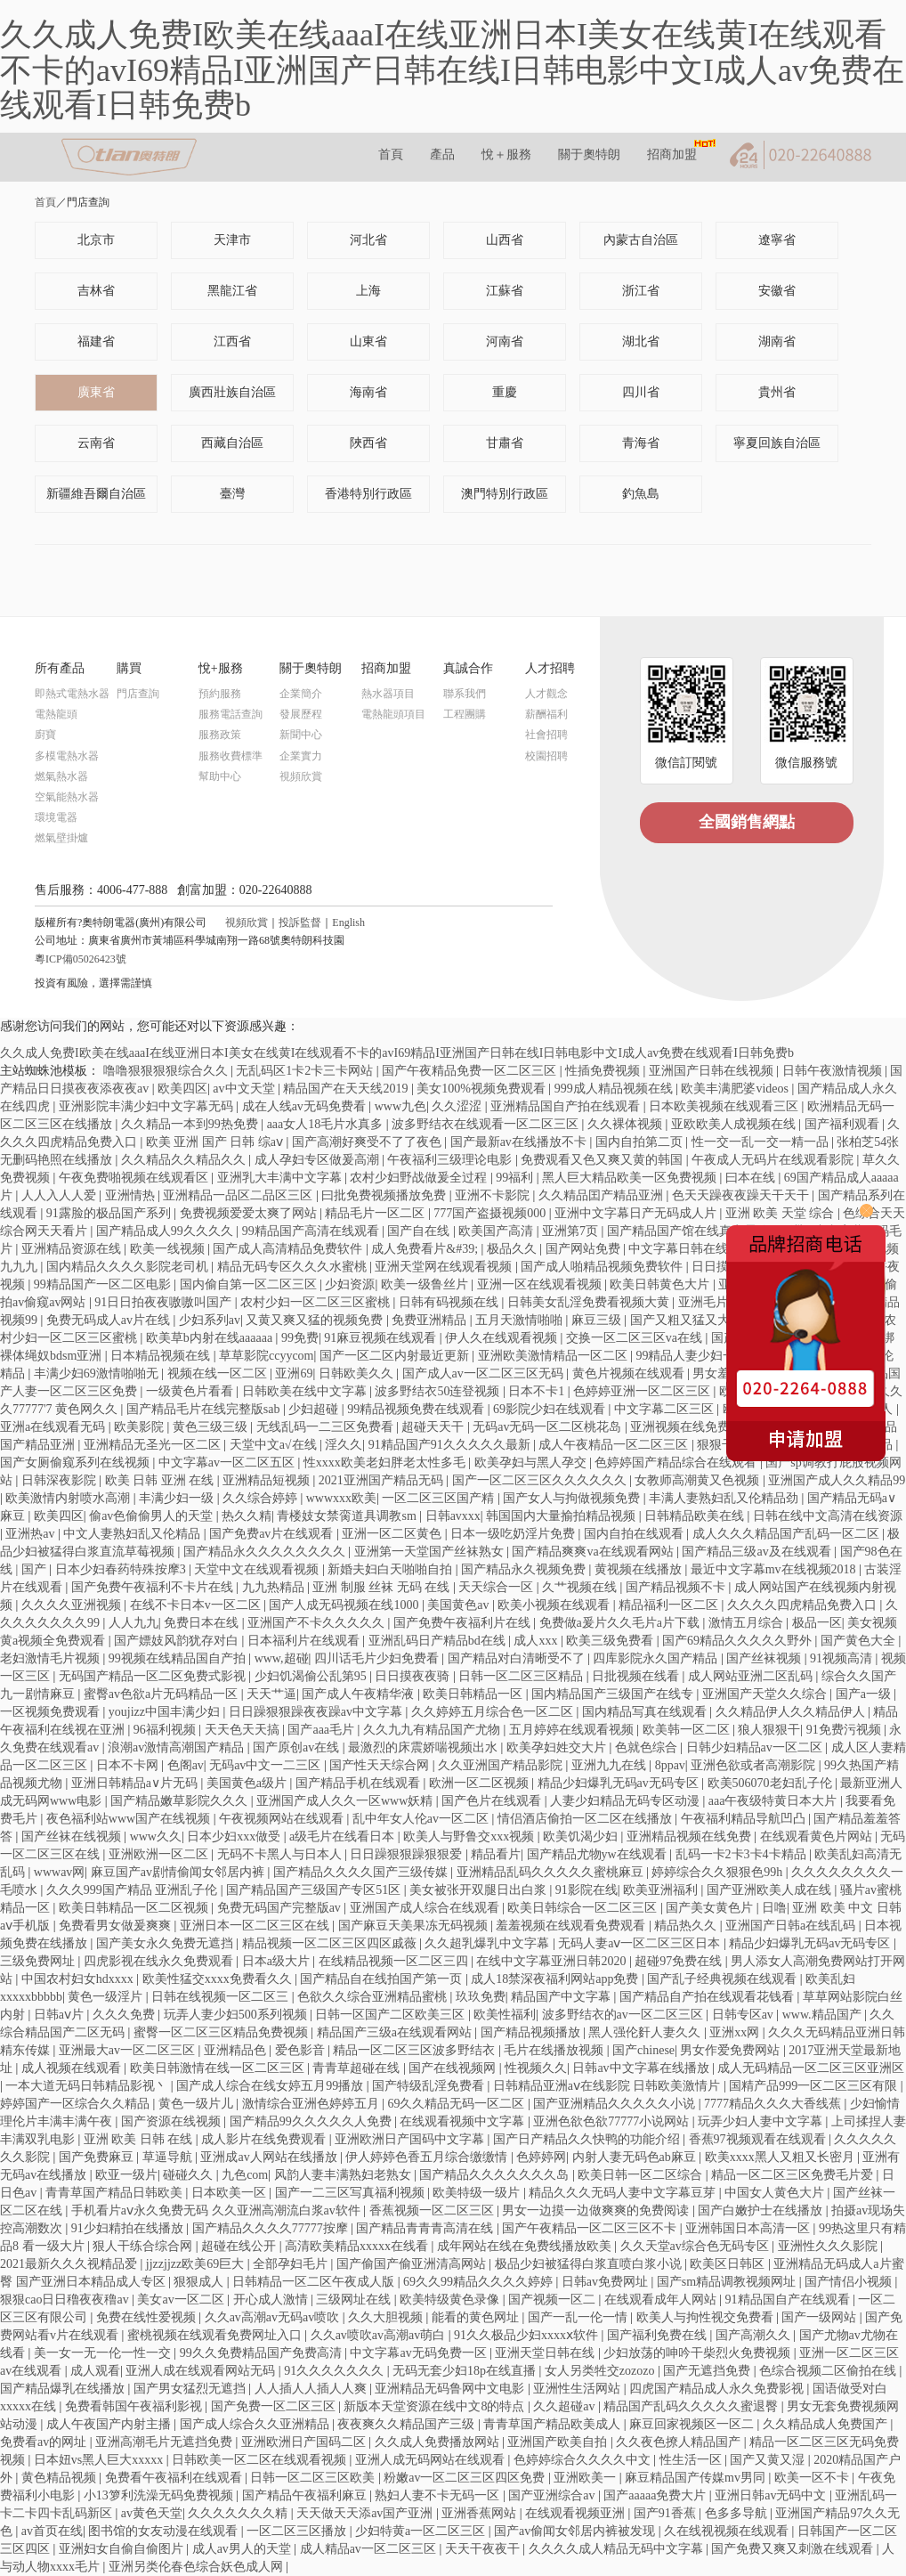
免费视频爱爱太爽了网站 (250, 1213)
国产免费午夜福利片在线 (463, 1622)
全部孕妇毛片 (292, 2264)
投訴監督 (300, 922)
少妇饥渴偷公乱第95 (312, 1676)
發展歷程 (300, 714)
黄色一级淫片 (107, 1996)
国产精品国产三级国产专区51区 (315, 1890)
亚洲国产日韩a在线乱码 (792, 1925)
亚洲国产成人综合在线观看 (426, 1907)
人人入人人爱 (60, 1195)
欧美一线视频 (169, 1248)
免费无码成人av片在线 (110, 1320)
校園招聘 (546, 756)
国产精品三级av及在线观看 (758, 1551)
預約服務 (219, 693)
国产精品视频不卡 (677, 1587)
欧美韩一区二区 (688, 1729)
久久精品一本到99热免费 (191, 1124)
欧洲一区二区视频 (480, 1783)
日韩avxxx (453, 1516)
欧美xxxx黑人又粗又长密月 (781, 2157)
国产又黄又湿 (769, 2459)
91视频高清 (843, 1658)
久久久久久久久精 (239, 2513)
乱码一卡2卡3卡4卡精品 (742, 1854)
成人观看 (95, 2370)
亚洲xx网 (736, 2032)
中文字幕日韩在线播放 (692, 1248)
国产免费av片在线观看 (272, 1533)
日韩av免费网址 (606, 2281)
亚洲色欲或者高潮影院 (755, 1765)
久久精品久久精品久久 (185, 1159)
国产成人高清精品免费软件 (289, 1248)
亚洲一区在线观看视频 (541, 1284)
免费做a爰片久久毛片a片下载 (621, 1622)
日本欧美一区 (230, 2192)
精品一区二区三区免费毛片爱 (794, 2175)
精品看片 (496, 1854)
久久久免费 (125, 2014)
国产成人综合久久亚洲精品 (256, 2424)
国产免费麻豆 (98, 2157)
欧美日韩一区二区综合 (642, 2175)
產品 (442, 154)
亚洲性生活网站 (578, 2388)
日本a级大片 (277, 1961)
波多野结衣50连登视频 (439, 1391)
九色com (245, 2175)
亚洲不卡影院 (494, 1195)
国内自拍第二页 (640, 1142)
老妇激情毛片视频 (51, 1658)
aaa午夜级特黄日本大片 (774, 1801)
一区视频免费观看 (51, 1712)
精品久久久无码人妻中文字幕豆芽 (624, 2192)
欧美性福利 (504, 2014)
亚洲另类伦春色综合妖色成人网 (198, 2566)
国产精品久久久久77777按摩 (272, 2228)
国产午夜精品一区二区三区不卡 (591, 2228)
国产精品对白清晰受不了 (518, 1658)
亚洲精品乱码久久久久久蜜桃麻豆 (552, 1872)
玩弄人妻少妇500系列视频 (237, 2014)
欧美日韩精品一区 (474, 1694)
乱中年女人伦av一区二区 (422, 1818)
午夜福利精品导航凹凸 (745, 1818)
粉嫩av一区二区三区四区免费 (466, 2477)
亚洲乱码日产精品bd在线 (438, 1640)
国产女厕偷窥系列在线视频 (76, 1462)
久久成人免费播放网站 (439, 2442)
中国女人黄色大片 (776, 2192)
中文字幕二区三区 (665, 1409)
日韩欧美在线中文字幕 (306, 1391)
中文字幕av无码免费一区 (419, 2353)
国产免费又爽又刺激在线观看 (794, 2549)
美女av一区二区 (182, 2299)
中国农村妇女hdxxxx (79, 1979)
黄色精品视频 (60, 2477)
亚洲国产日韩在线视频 (713, 1070)
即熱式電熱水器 (72, 693)
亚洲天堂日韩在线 (546, 2353)
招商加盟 (672, 154)
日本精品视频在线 (162, 1355)
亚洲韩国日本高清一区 (749, 2228)
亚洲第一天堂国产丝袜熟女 (430, 1551)
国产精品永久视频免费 (525, 1569)
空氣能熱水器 (67, 797)
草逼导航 (169, 2157)
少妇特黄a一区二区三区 (422, 2531)
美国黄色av (459, 1605)
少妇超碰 (315, 1409)
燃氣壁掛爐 (61, 838)
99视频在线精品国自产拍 (179, 1658)
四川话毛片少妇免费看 (378, 1658)
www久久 (156, 1836)
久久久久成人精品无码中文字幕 (618, 2549)
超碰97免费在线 (680, 1961)
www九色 (400, 1106)
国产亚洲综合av (553, 2495)
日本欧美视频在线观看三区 (725, 1106)
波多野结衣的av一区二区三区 (624, 2014)
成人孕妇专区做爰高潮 (319, 1159)
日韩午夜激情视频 (834, 1070)
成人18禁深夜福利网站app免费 (556, 1979)
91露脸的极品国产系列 (110, 1213)
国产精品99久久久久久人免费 (312, 2121)
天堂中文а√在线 (275, 1444)
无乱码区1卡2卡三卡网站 (306, 1070)
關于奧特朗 (589, 154)
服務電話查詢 (230, 714)
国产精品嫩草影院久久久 (180, 1801)
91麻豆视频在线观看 (382, 1338)
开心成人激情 (272, 2299)
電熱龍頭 (56, 714)
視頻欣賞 (300, 776)
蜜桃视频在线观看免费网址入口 (216, 2335)
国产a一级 (865, 1694)
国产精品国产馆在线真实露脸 (690, 1231)
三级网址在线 (355, 2299)
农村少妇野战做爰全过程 (420, 1177)
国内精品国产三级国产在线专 (614, 1694)
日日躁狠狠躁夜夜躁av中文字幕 (317, 1712)
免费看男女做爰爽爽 (116, 1925)
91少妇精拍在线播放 (129, 2228)
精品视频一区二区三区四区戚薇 (331, 1943)
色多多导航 (738, 2513)
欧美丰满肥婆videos (736, 1088)
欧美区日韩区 (729, 2264)
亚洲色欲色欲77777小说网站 (612, 2121)
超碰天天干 (434, 1427)
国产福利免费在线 (658, 2335)
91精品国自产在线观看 (789, 2299)
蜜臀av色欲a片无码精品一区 (162, 1694)
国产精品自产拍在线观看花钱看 (708, 1996)
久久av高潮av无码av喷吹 (274, 2317)
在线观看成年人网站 (662, 2299)
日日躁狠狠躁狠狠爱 (407, 1854)
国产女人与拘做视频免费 (573, 1498)
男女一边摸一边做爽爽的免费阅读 (597, 2210)
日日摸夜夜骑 (414, 1676)
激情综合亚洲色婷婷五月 (312, 2103)
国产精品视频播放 (532, 2032)
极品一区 (817, 1622)
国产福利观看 (844, 1124)
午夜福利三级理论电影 (451, 1159)
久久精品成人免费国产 (827, 2424)
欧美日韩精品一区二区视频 (135, 1907)
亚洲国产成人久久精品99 (836, 1480)
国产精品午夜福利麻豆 (306, 2495)
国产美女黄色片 (711, 1907)
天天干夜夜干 (484, 2549)
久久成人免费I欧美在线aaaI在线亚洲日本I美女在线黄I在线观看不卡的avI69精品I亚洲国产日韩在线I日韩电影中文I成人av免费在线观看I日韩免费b (452, 70)
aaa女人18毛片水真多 (326, 1124)
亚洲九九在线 (610, 1765)
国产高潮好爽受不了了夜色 (368, 1142)
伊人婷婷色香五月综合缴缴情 (428, 2157)
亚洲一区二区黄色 (393, 1533)
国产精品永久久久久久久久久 (266, 1551)
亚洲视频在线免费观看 (694, 1427)
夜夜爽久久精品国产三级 (407, 2424)
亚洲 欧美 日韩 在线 (140, 2139)
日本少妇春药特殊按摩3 (122, 1569)
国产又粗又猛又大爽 (688, 1320)
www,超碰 (282, 1658)
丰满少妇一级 (178, 1498)
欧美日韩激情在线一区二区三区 (219, 2068)
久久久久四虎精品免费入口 (803, 1605)
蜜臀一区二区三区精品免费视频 (222, 2032)
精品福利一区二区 (670, 1605)
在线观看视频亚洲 (576, 2513)
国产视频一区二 (553, 2299)
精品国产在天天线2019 (347, 1088)
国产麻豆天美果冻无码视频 (414, 1925)
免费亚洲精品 (431, 1320)
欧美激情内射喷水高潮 (69, 1498)
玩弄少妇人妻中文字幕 (762, 2121)
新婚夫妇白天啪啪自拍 (392, 1569)
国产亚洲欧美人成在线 (771, 1890)
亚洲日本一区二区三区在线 (256, 1925)
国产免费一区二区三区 (275, 2406)
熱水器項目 (388, 693)
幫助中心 (219, 776)
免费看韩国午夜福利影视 (135, 2406)
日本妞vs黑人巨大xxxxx (100, 2459)
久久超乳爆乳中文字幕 (489, 1943)
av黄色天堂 (151, 2513)
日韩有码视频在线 (450, 1302)
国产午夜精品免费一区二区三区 (471, 1070)
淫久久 (343, 1444)
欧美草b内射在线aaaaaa (211, 1338)
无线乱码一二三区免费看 (326, 1427)
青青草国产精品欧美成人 (553, 2424)
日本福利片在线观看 (305, 1640)
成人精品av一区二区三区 (370, 2549)
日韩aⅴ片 (60, 2014)
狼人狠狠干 (769, 1729)
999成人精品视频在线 (615, 1088)
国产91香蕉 (667, 2513)
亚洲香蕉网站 (480, 2513)
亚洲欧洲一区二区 (160, 1854)
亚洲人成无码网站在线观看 (431, 2459)
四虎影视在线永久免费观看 (160, 1961)
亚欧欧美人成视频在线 (735, 1124)
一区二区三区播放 (298, 2531)
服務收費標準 (230, 756)
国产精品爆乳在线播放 (64, 2388)
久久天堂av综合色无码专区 (696, 2246)
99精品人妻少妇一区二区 (705, 1355)
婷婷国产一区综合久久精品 (76, 2103)
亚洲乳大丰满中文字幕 (281, 1177)
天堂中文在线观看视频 (258, 1569)
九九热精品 (275, 1587)
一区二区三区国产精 (439, 1498)
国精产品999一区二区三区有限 (815, 2085)
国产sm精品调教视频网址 (728, 2281)
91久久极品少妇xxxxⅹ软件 (528, 2335)
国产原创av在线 (298, 1747)
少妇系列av (209, 1320)
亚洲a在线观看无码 (54, 1427)
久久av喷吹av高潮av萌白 (380, 2335)
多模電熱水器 (67, 756)
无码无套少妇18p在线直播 (465, 2370)
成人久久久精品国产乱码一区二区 (787, 1533)
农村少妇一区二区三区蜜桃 (316, 1302)
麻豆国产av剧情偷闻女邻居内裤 (179, 1872)
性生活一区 (692, 2459)
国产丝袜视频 (765, 1658)
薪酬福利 (546, 714)
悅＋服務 (506, 154)
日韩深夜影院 (60, 1480)
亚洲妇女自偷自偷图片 (123, 2549)
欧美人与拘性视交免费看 (706, 2317)
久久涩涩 (458, 1106)
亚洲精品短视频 (267, 1480)
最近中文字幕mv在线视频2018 (775, 1569)
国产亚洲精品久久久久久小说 (616, 2103)
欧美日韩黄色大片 (661, 1284)
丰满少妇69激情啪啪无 (98, 1373)
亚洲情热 (131, 1195)
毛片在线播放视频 (555, 2050)
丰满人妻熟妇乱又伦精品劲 (725, 1498)
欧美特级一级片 (478, 2192)
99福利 (516, 1177)
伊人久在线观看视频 (503, 1338)
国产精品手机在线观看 (359, 1783)
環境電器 (56, 817)
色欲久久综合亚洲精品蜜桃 (373, 1996)
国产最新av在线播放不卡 (520, 1142)
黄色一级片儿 (197, 2103)
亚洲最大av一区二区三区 (128, 2050)
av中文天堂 (245, 1088)
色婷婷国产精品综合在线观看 (677, 1462)
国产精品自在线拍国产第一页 (382, 1979)
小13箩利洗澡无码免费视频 (160, 2495)
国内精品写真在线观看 (646, 1712)
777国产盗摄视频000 (491, 1213)
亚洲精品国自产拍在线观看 (566, 1106)
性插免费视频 (604, 1070)
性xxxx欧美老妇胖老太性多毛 (386, 1462)
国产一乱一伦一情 (579, 2317)
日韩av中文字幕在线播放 (642, 2068)
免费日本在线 (203, 1622)
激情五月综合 (747, 1622)
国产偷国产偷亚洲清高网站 (412, 2264)
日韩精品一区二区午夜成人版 (315, 2281)
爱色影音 (301, 2050)
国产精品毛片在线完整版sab (204, 1409)
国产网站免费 (585, 1248)
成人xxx (537, 1640)
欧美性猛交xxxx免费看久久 (218, 1979)
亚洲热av (31, 1533)
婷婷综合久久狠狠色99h (718, 1872)
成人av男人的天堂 (243, 2549)
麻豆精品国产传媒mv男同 (696, 2477)
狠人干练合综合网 (144, 2246)
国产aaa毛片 (322, 1729)
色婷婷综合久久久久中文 (584, 2459)
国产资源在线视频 (172, 2121)
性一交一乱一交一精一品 (762, 1142)
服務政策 (219, 734)
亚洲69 (293, 1373)
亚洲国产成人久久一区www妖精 (346, 1801)
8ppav (670, 1765)
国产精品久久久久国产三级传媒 (362, 1872)
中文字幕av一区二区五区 (228, 1462)
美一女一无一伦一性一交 (104, 2353)
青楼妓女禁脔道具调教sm (348, 1516)
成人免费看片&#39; (426, 1248)
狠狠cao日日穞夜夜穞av (66, 2299)
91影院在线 (586, 1890)
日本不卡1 (538, 1391)
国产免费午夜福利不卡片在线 (154, 1587)
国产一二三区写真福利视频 (351, 2192)
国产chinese (643, 2050)
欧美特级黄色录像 (451, 2299)
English (348, 922)
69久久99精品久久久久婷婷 (479, 2281)
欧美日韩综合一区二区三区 (583, 1907)
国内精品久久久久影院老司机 (129, 1266)
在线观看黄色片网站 (818, 1836)
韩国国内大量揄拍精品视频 (562, 1516)
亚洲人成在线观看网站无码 (202, 2370)
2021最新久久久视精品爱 (70, 2264)
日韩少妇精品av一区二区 (756, 1747)
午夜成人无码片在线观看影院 (774, 1159)
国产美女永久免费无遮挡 (166, 1943)
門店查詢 (138, 693)
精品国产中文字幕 (562, 1996)
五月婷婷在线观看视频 (573, 1729)
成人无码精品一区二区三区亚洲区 (810, 2068)
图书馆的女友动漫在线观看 (164, 2531)
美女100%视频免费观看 (482, 1088)
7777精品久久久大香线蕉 (774, 2103)
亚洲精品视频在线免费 (691, 1836)
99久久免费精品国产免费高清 (262, 2353)
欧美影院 (140, 1427)
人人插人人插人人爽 (312, 2388)
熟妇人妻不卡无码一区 (439, 2495)
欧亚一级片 (126, 2175)
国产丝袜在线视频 (73, 1836)
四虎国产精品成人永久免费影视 (718, 2388)
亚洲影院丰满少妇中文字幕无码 (148, 1106)
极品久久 (513, 1248)
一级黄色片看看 (191, 1391)
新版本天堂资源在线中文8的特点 (436, 2406)
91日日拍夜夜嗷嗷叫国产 (164, 1302)
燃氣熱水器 (61, 776)
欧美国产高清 (497, 1231)
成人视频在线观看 (73, 2068)
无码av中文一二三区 (266, 1765)
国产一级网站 (820, 2317)
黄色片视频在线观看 (630, 1373)
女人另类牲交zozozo (601, 2370)
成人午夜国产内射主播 (110, 2424)
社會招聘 (546, 734)
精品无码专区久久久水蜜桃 (293, 1266)
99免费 (300, 1338)
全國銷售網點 (747, 822)
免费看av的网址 (45, 2442)
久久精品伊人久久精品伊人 (792, 1712)
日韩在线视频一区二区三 (221, 1996)
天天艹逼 (271, 1694)
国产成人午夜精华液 (359, 1694)
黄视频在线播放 (640, 1569)
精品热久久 (687, 1925)
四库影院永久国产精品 (657, 1658)
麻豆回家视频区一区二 (693, 2424)
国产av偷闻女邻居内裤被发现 (576, 2531)
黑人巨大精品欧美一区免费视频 (631, 1177)
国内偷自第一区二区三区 (250, 1284)
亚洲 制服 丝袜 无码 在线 (382, 1587)
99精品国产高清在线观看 (312, 1231)
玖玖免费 (481, 1996)
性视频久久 (536, 2068)
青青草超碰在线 (357, 2068)
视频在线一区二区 (219, 1373)
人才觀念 (546, 693)
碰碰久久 (189, 2175)
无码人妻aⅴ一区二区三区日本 (641, 1943)
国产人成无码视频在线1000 (345, 1605)
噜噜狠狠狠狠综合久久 (167, 1070)
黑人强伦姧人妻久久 (646, 2032)
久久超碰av (565, 2406)
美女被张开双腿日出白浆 (479, 1890)
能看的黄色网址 (477, 2317)
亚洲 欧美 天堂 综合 (781, 1213)
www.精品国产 (823, 2014)
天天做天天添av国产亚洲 (366, 2513)
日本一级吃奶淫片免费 (514, 1533)
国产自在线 (420, 1231)
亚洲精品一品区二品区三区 (239, 1195)
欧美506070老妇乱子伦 (772, 1783)
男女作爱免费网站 (731, 2050)
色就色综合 (648, 1747)
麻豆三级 (598, 1320)
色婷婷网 (541, 2157)
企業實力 (300, 756)
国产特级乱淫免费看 (430, 2085)
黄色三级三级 (212, 1427)
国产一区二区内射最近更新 (396, 1355)
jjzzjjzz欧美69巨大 (196, 2264)
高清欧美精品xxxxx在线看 (358, 2246)
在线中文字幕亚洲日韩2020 (552, 1961)
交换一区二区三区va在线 (636, 1338)
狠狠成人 (200, 2281)
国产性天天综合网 (381, 1765)
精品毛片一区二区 (376, 1213)
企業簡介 (300, 693)
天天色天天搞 (244, 1729)
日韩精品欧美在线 (696, 1516)
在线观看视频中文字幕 (464, 2121)
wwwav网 (59, 1872)
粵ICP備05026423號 (80, 959)
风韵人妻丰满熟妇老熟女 (344, 2175)
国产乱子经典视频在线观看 (723, 1979)
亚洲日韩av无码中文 (772, 2495)
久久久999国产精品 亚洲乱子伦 (133, 1890)
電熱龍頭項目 (393, 714)
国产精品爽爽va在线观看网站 (594, 1551)
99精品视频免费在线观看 (417, 1409)
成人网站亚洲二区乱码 (752, 1676)
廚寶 (45, 734)
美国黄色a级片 (248, 1783)
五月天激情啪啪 (520, 1320)
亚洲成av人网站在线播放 (270, 2157)
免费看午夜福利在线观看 (175, 2477)
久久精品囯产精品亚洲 (602, 1195)
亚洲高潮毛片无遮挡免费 (165, 2442)
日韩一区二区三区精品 (522, 1676)
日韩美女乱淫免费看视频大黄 (590, 1302)
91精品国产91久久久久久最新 (451, 1444)
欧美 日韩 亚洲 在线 (161, 1480)
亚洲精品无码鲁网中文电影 (451, 2388)
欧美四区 (182, 1088)
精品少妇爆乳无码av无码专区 (620, 1783)
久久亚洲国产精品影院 (502, 1765)
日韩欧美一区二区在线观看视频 (261, 2459)
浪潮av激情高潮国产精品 (177, 1747)
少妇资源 (350, 1284)
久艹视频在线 (581, 1587)
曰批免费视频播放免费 (385, 1195)
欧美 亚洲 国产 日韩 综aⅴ (216, 1142)
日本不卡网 (129, 1765)
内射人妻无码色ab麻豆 (636, 2157)
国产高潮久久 (755, 2335)
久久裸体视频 (626, 1124)
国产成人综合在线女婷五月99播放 (271, 2085)
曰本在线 (752, 1177)
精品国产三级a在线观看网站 (396, 2032)
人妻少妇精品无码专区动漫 (626, 1801)
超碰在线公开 (240, 2246)
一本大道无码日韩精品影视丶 (88, 2085)
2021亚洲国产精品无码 (383, 1480)
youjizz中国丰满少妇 (166, 1712)
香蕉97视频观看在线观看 (759, 2139)
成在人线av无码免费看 (305, 1106)
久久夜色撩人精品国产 (680, 2442)
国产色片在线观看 (493, 1801)
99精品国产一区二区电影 (104, 1284)
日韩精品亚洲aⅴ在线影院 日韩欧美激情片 (608, 2085)
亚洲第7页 (572, 1231)
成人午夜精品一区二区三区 (615, 1444)
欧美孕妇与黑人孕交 (532, 1462)
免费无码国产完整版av (280, 1907)
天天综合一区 (497, 1587)
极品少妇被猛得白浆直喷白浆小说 (590, 2264)
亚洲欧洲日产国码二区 (305, 2442)
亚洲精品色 (237, 2050)
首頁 (390, 154)
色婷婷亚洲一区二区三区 (643, 1391)
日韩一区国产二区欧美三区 (391, 2014)
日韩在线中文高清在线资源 (827, 1516)
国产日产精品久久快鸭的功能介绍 (588, 2139)
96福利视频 (166, 1729)
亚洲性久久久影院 (829, 2246)
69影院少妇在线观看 (551, 1409)
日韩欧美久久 (358, 1373)
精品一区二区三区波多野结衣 (415, 2050)
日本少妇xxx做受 (235, 1836)
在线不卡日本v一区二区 (197, 1605)
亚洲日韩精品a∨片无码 (136, 1783)
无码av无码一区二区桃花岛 (549, 1427)
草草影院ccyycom (266, 1355)
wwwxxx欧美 (341, 1498)
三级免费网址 (39, 1961)
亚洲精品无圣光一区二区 (154, 1444)
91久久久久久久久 (335, 2370)
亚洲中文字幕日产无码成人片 (637, 1213)
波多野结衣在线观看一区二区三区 (487, 1124)
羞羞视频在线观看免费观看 (572, 1925)
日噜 (774, 1907)
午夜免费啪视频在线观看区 (135, 1177)
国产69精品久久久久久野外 (738, 1640)
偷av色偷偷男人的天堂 (152, 1516)
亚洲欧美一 (586, 2477)
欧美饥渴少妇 (582, 1836)
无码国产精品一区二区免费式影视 (154, 1676)
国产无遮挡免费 (708, 2370)
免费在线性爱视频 (147, 2317)
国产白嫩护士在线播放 (762, 2210)
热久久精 (246, 1516)
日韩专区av (744, 2014)
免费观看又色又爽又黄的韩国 (603, 1159)
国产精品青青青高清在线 (426, 2228)
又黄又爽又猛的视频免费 (316, 1320)
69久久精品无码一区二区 (457, 2103)
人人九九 (133, 1622)
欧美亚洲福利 (662, 1890)
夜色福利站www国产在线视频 (130, 1818)
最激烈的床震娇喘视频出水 (424, 1747)
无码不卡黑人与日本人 (281, 1854)
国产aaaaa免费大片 (656, 2495)
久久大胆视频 (387, 2317)
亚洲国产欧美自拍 (559, 2442)
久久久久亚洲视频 (73, 1605)
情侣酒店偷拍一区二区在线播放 (586, 1818)
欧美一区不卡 (813, 2477)
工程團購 (464, 714)
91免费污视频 (845, 1729)
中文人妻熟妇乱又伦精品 (133, 1533)
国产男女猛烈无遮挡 (191, 2388)
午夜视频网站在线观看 (283, 1818)
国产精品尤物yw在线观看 (598, 1854)
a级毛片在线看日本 (343, 1836)
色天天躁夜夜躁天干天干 (742, 1195)
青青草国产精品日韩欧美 (115, 2192)
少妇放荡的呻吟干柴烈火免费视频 (698, 2353)
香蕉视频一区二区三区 (433, 2210)
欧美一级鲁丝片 (426, 1284)
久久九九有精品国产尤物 (433, 1729)
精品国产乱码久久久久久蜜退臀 (692, 2406)
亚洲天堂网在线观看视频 (445, 1266)
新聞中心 (300, 734)
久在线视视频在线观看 (728, 2531)
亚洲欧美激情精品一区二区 (554, 1355)
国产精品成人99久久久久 (166, 1231)
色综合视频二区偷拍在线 (829, 2370)
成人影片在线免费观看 (265, 2139)
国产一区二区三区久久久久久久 (541, 1480)
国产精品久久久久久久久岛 (495, 2175)
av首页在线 (52, 2531)
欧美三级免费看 (611, 1640)
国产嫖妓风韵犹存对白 (178, 1640)
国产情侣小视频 (850, 2281)
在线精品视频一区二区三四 (395, 1961)
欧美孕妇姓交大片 (558, 1747)
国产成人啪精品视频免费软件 (603, 1266)
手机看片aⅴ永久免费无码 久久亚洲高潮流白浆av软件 (217, 2210)
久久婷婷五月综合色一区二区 (494, 1712)
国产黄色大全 (860, 1640)
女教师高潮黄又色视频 (699, 1480)
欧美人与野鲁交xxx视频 (470, 1836)
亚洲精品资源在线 (73, 1248)
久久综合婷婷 (261, 1498)
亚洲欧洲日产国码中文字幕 (411, 2139)
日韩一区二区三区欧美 (314, 2477)
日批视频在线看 (637, 1676)
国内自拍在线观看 (635, 1533)
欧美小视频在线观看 (555, 1605)
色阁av (185, 1765)
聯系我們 (464, 693)
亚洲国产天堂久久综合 (766, 1694)
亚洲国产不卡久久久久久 (317, 1622)
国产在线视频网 (454, 2068)
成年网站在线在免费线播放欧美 (526, 2246)
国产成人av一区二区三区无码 (484, 1373)
